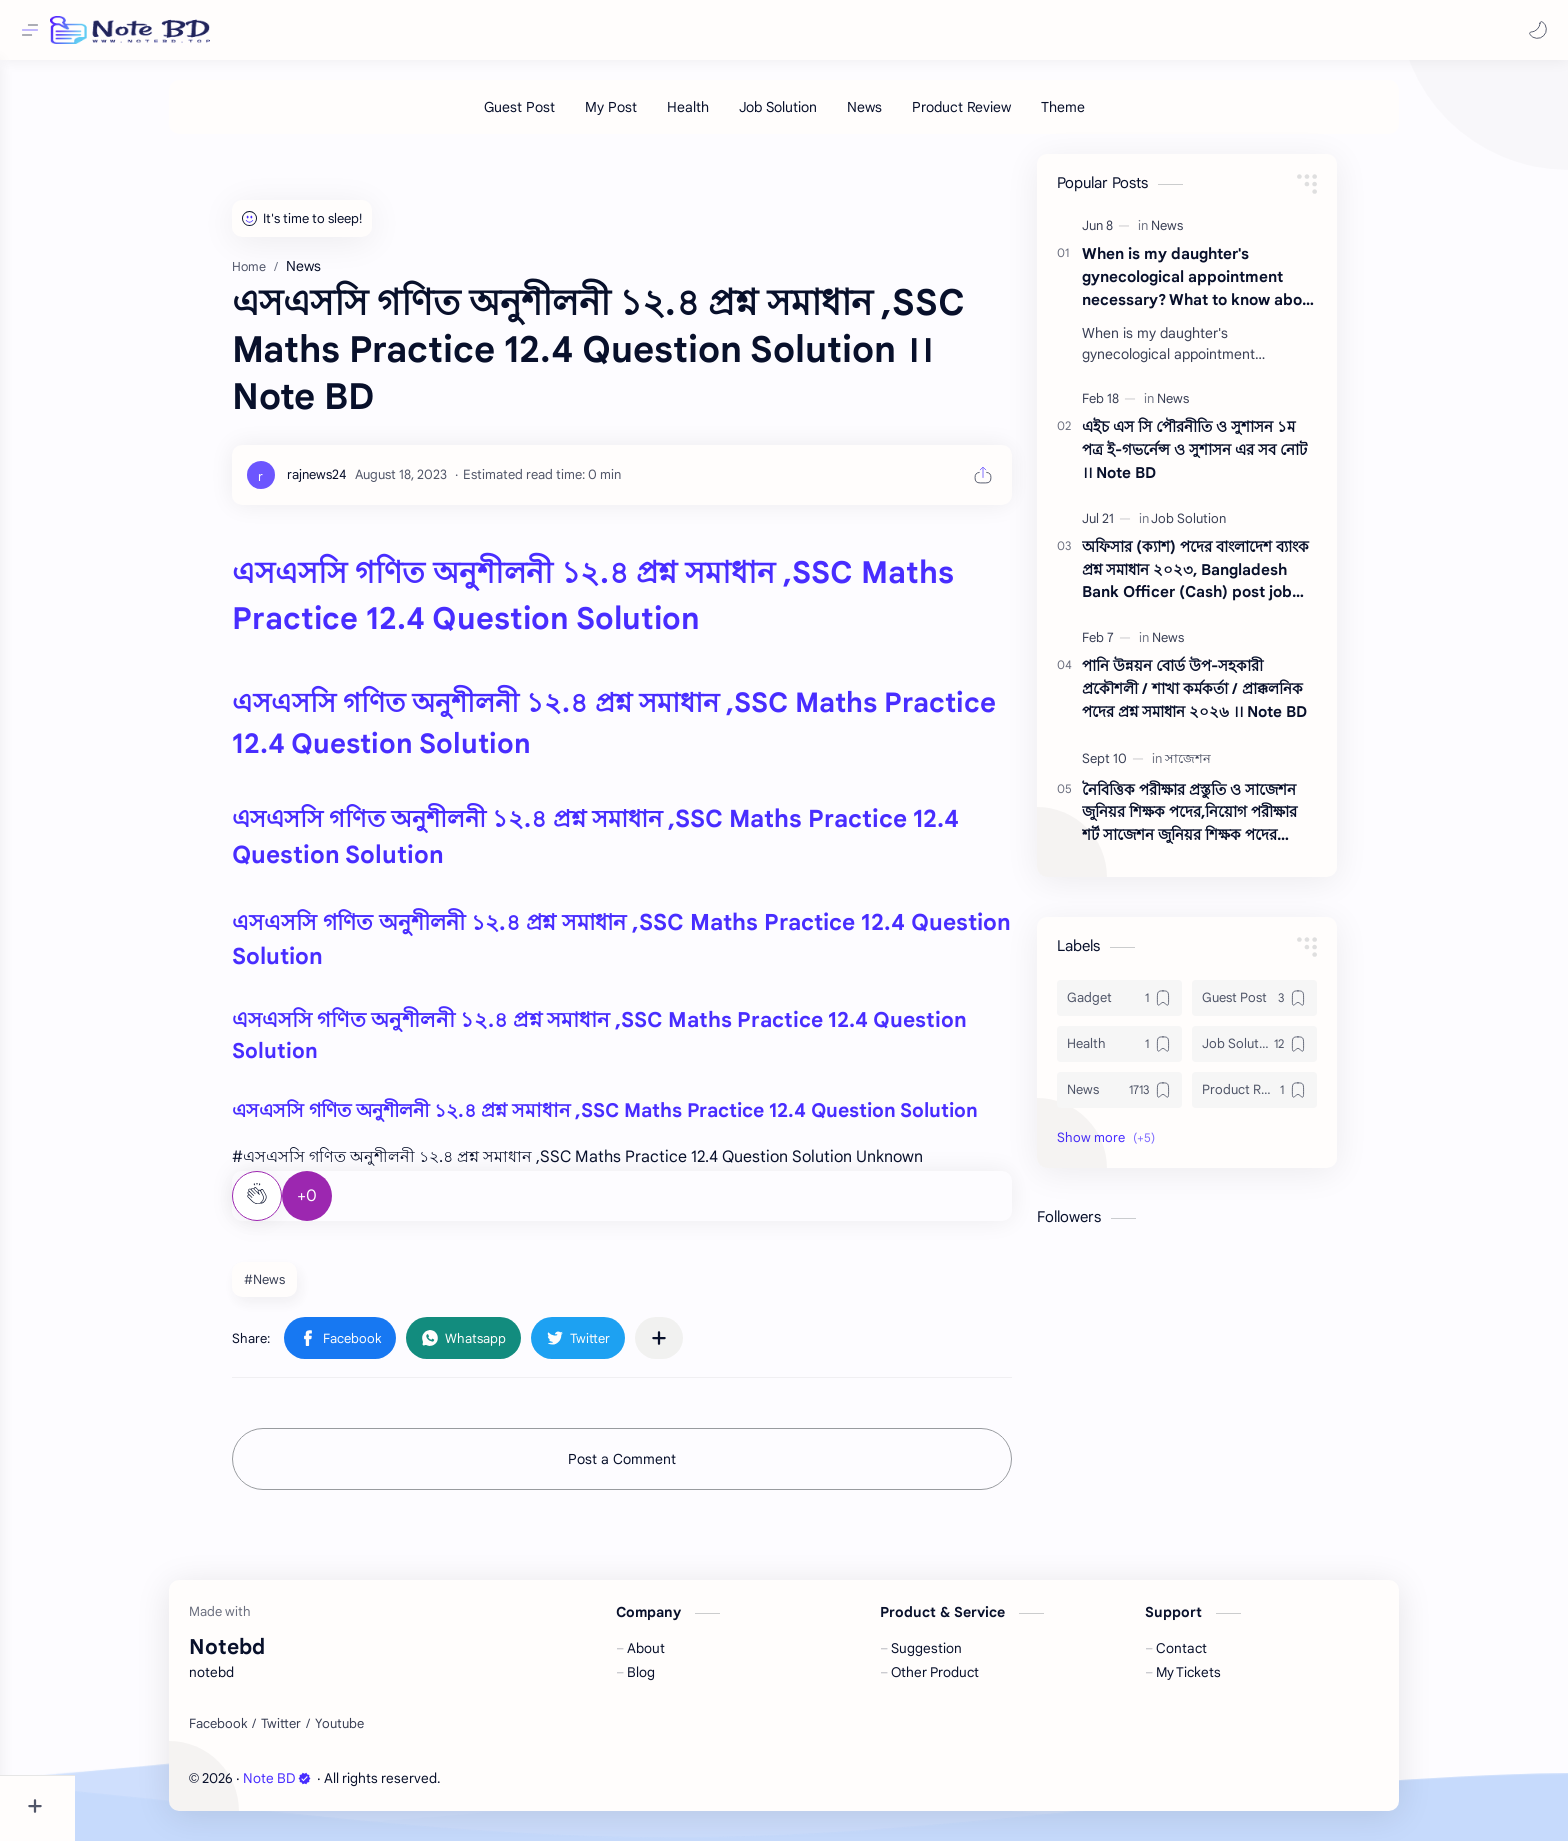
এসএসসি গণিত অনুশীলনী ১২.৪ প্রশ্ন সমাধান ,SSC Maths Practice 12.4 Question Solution (642, 1120)
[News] (901, 117)
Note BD (315, 1788)
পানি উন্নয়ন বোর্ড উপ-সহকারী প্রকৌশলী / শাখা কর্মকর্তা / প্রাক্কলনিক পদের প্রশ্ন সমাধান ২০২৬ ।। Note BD (1231, 698)
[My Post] (648, 117)
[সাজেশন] (1225, 768)
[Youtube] (377, 1734)
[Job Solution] (815, 117)
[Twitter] (319, 1734)
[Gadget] (1156, 1008)
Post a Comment (659, 1469)
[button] (1533, 30)
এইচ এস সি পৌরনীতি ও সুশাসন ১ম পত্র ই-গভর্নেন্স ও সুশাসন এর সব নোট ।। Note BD (1231, 459)
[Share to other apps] (696, 1348)
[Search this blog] (415, 30)
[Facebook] (256, 1734)
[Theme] (1100, 117)
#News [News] (301, 1289)
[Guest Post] (556, 117)
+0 (344, 1206)
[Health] (725, 117)
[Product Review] (998, 117)
